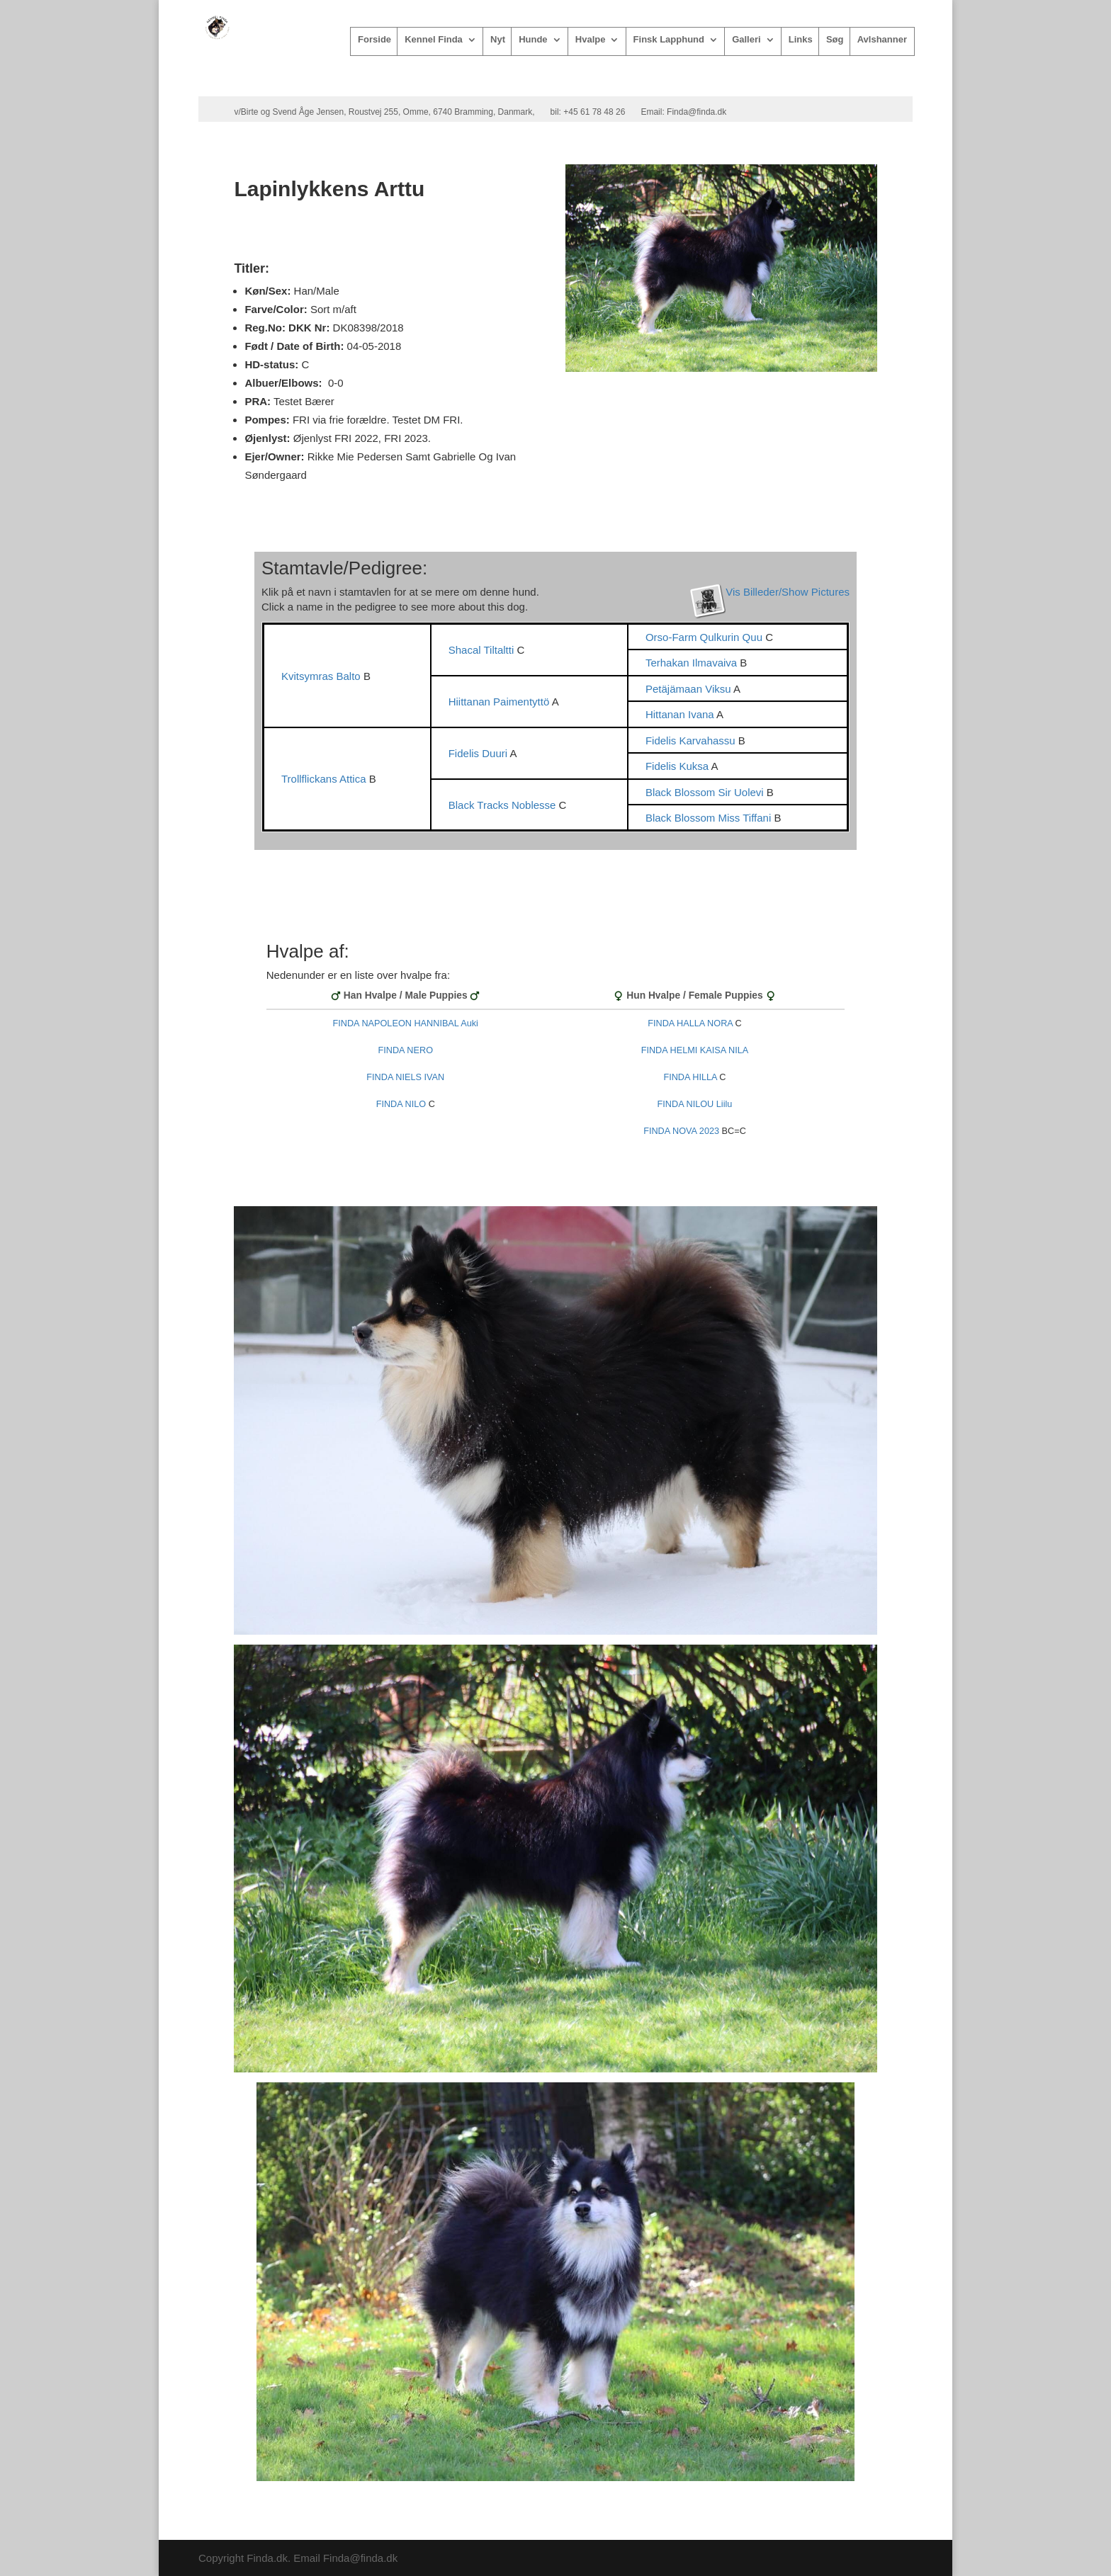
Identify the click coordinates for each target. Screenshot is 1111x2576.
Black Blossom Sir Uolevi (706, 792)
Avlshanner (882, 40)
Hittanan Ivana (680, 714)
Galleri (746, 40)
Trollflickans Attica (325, 779)
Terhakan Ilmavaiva (692, 663)
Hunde (533, 40)
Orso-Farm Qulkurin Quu (705, 637)
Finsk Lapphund (668, 40)
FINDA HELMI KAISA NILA (695, 1050)
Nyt (497, 40)
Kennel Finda (434, 40)
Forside (374, 40)
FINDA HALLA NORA (690, 1023)
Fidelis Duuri (479, 753)
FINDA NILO (401, 1104)
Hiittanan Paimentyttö (500, 702)
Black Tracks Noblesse (504, 805)
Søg (835, 40)
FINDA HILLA (689, 1077)
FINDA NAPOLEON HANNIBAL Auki (405, 1023)
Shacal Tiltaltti (483, 650)
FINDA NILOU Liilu (695, 1104)
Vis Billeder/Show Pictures (788, 592)
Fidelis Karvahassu (691, 740)
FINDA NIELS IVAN (405, 1077)
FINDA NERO (405, 1050)
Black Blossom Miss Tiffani (709, 818)
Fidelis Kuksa (678, 766)
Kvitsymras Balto (322, 676)
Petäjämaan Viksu (689, 689)
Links (801, 40)
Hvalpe (590, 40)
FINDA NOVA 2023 (681, 1131)
